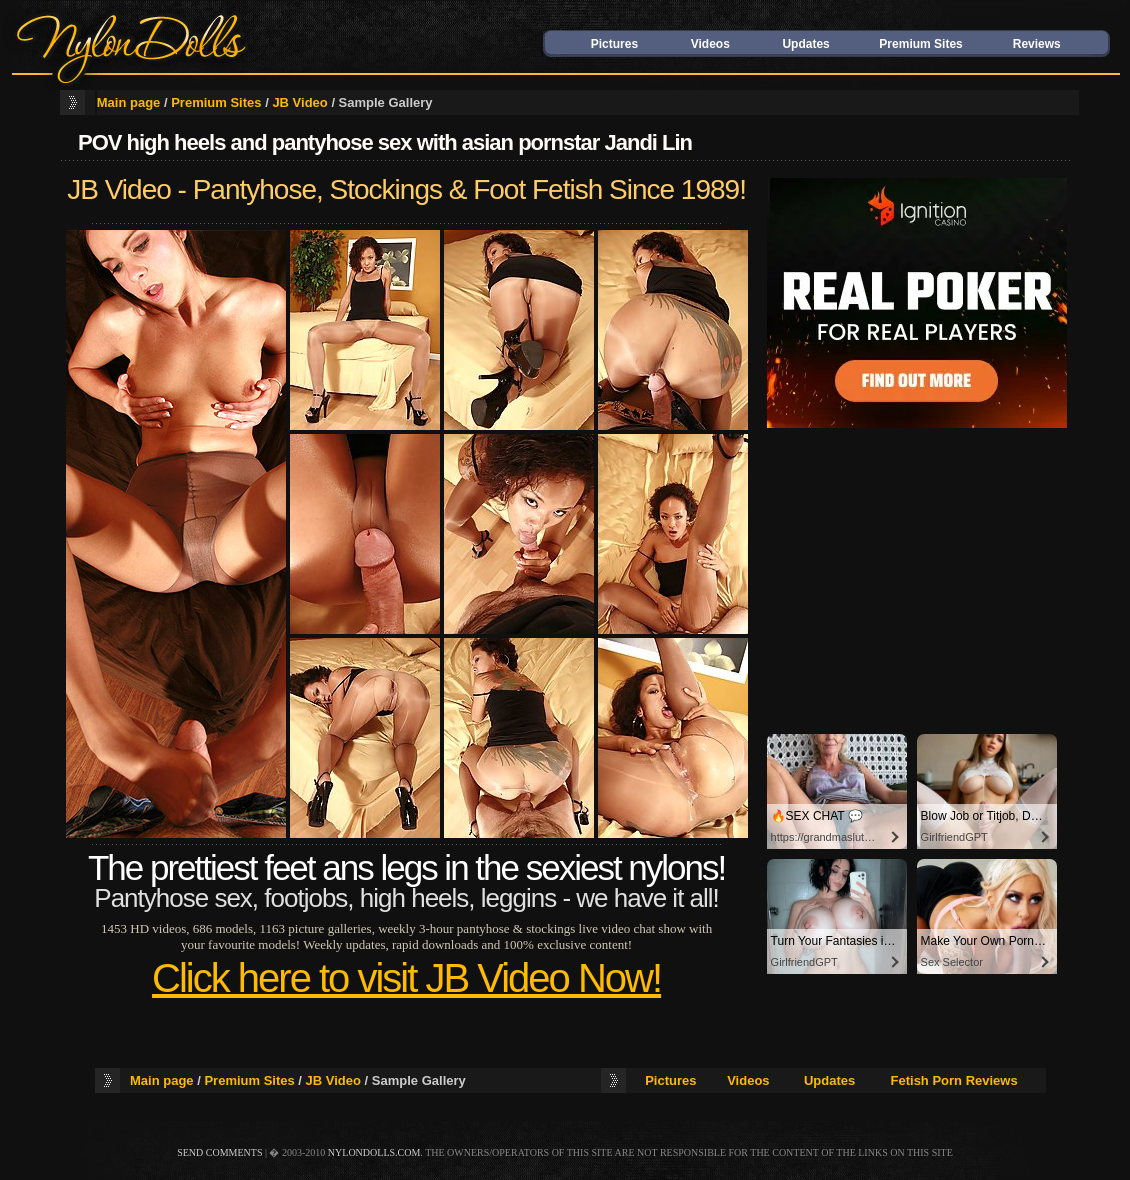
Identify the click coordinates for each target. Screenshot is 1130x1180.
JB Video (299, 102)
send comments (219, 1152)
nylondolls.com (374, 1152)
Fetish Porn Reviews (954, 1080)
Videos (710, 44)
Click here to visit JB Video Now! (406, 978)
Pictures (614, 44)
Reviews (1037, 44)
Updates (805, 44)
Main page (129, 102)
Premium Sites (920, 44)
